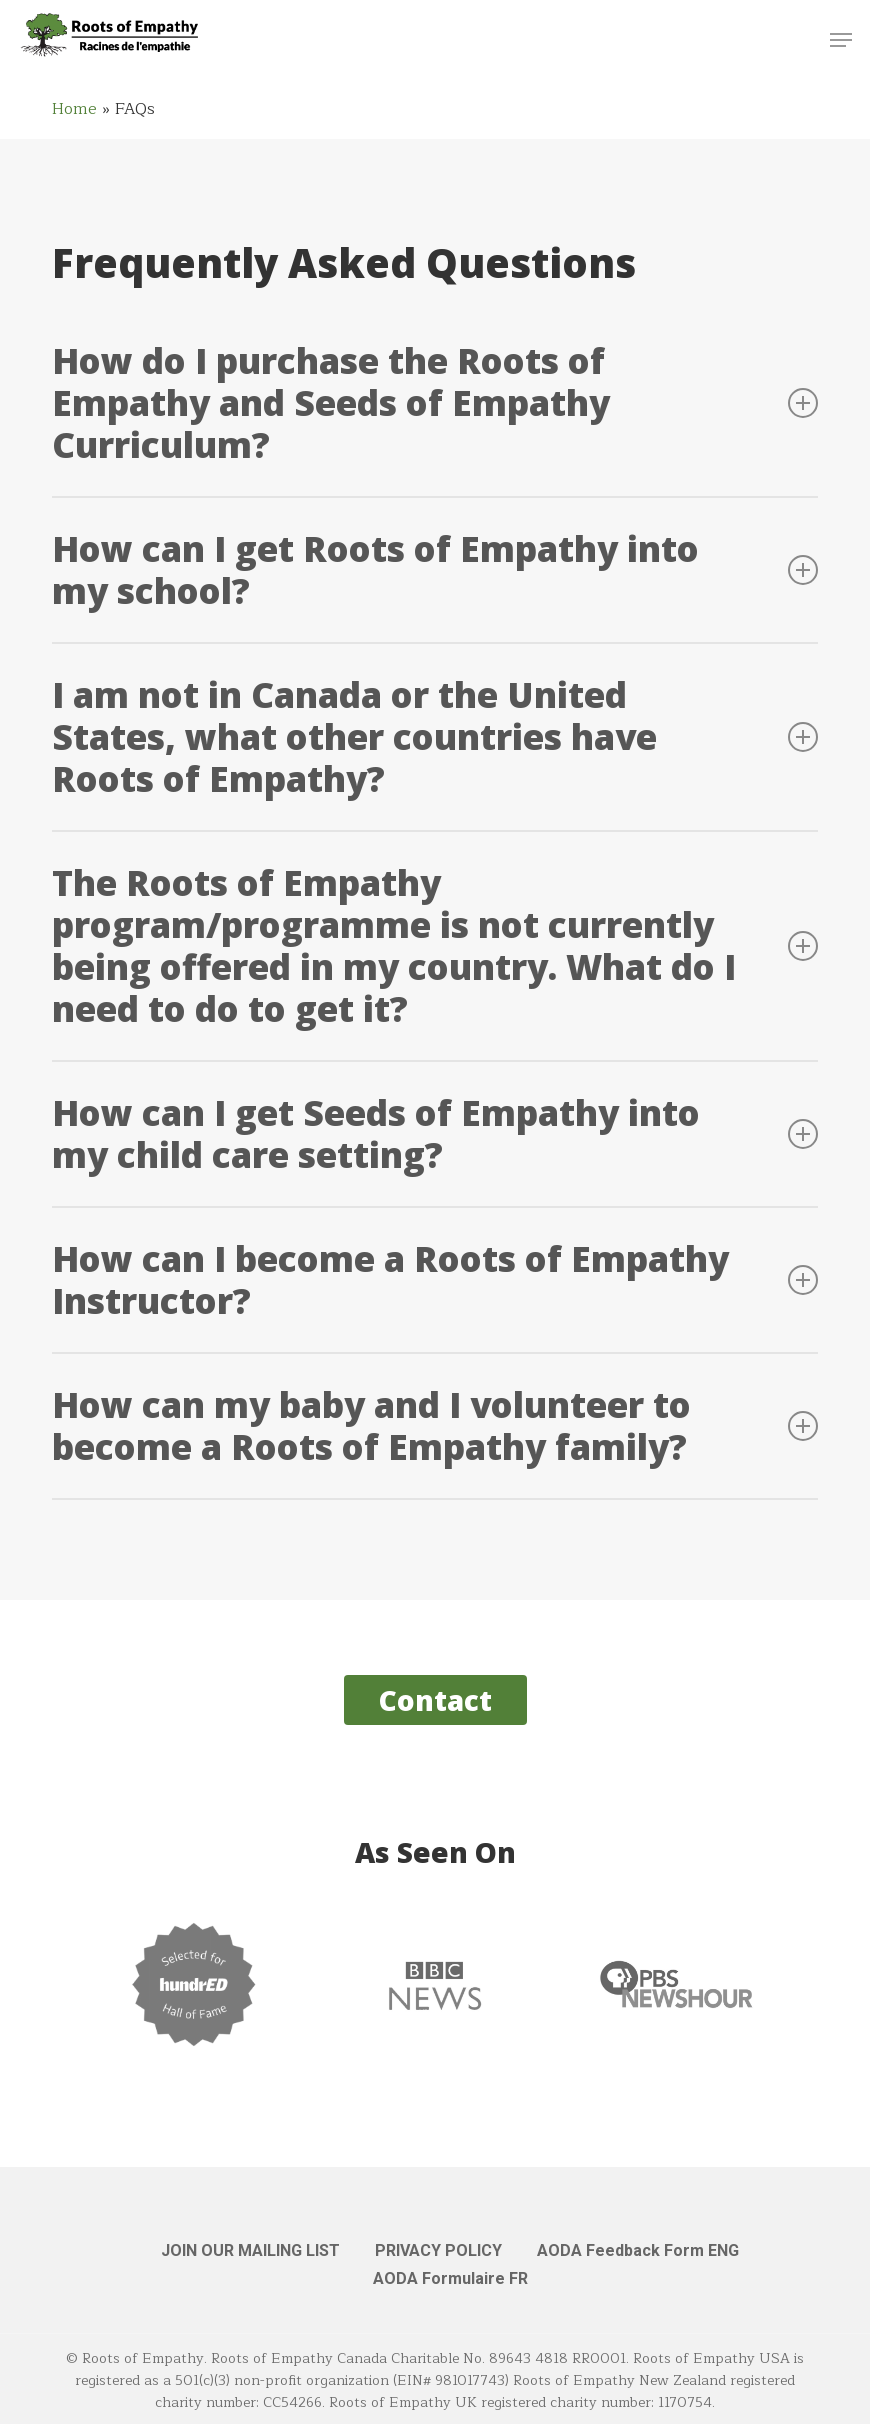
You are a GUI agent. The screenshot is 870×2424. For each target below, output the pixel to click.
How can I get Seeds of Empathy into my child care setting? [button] (434, 1133)
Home (74, 109)
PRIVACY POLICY (438, 2250)
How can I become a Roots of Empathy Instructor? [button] (434, 1279)
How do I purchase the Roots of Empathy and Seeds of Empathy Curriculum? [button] (434, 402)
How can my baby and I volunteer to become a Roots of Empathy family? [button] (434, 1425)
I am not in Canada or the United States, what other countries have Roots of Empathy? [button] (434, 736)
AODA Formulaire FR (450, 2278)
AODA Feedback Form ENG (638, 2250)
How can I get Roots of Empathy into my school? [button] (434, 569)
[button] (841, 40)
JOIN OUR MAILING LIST (250, 2250)
